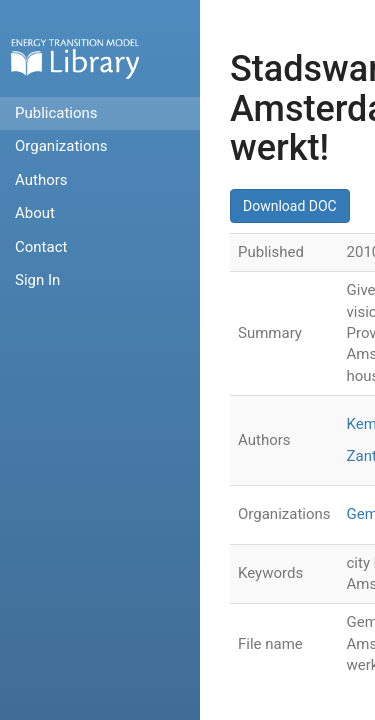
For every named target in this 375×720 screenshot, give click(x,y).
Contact (41, 247)
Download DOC (290, 206)
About (35, 213)
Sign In (37, 280)
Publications (56, 113)
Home (75, 58)
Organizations (61, 146)
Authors (41, 180)
